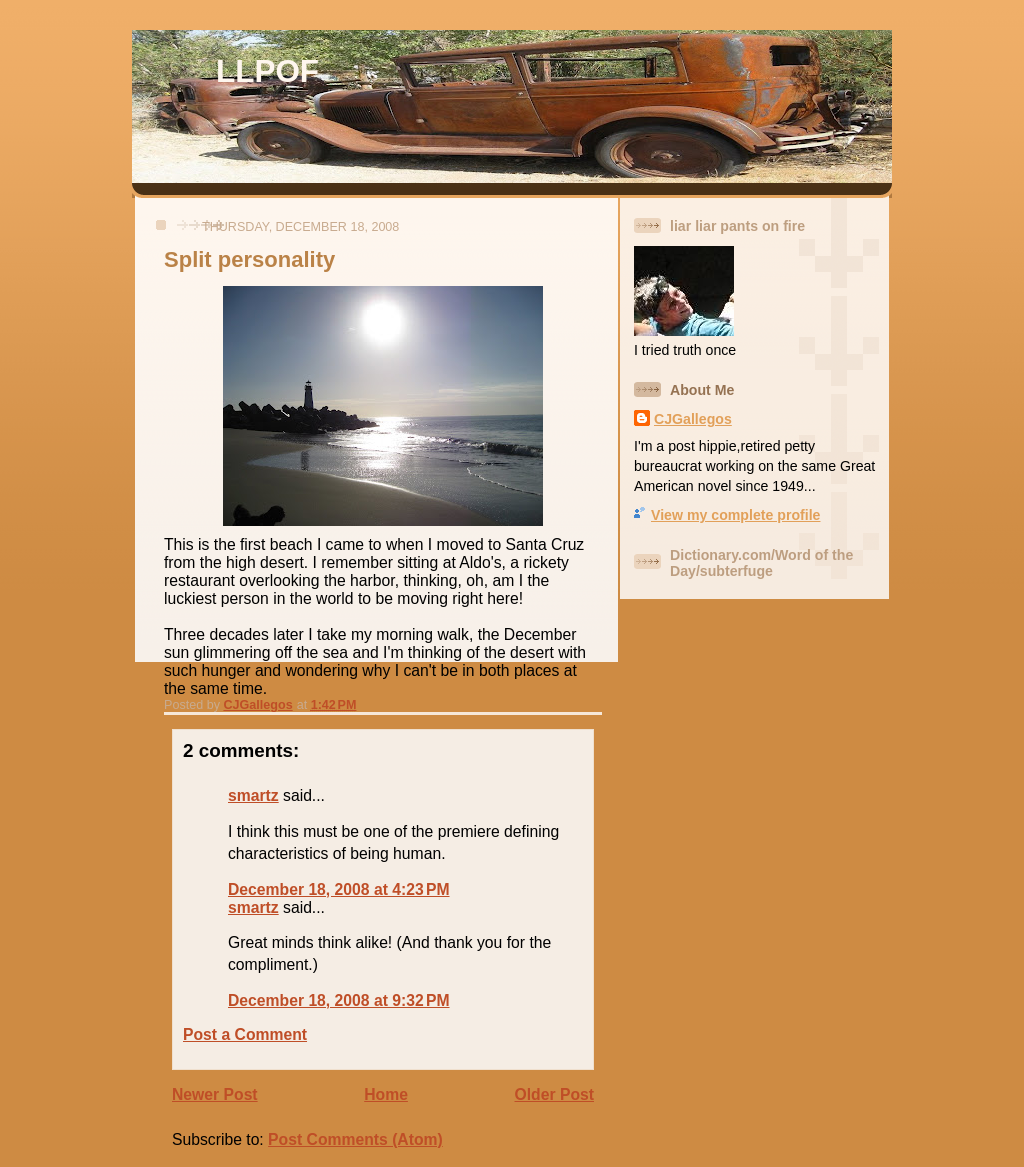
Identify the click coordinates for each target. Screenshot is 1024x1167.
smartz (253, 795)
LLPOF (267, 71)
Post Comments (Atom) (355, 1139)
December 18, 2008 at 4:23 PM (339, 889)
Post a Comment (245, 1034)
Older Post (554, 1094)
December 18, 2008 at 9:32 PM (339, 1000)
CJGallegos (693, 419)
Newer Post (215, 1094)
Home (386, 1094)
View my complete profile (735, 515)
